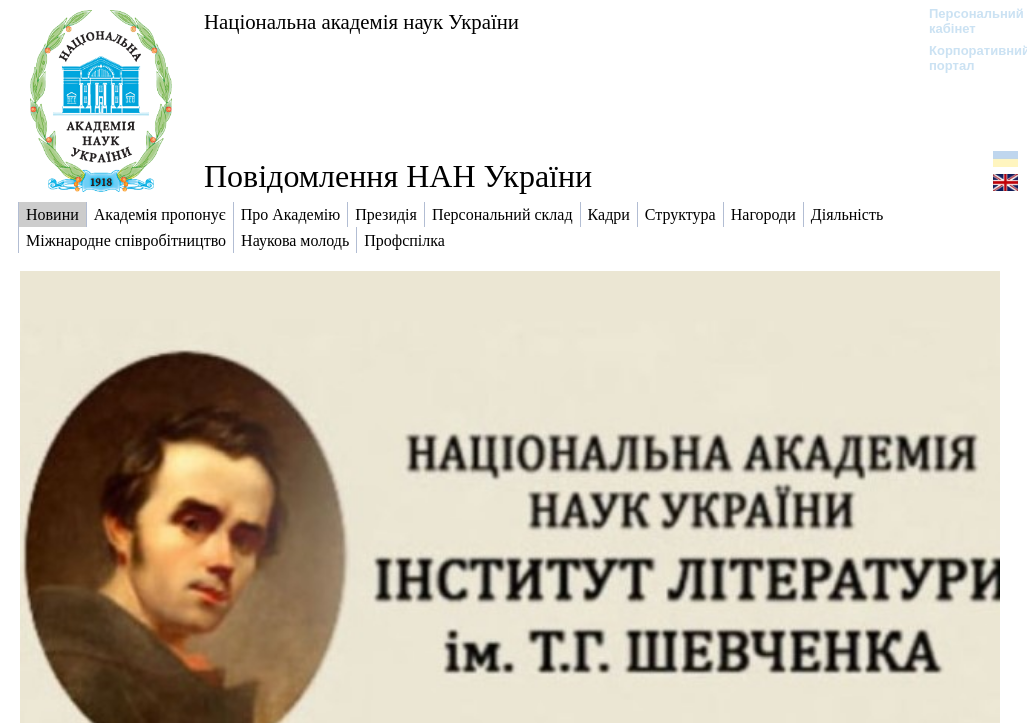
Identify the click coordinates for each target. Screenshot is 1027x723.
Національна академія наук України (361, 21)
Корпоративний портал (966, 58)
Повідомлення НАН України (398, 176)
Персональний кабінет (966, 21)
